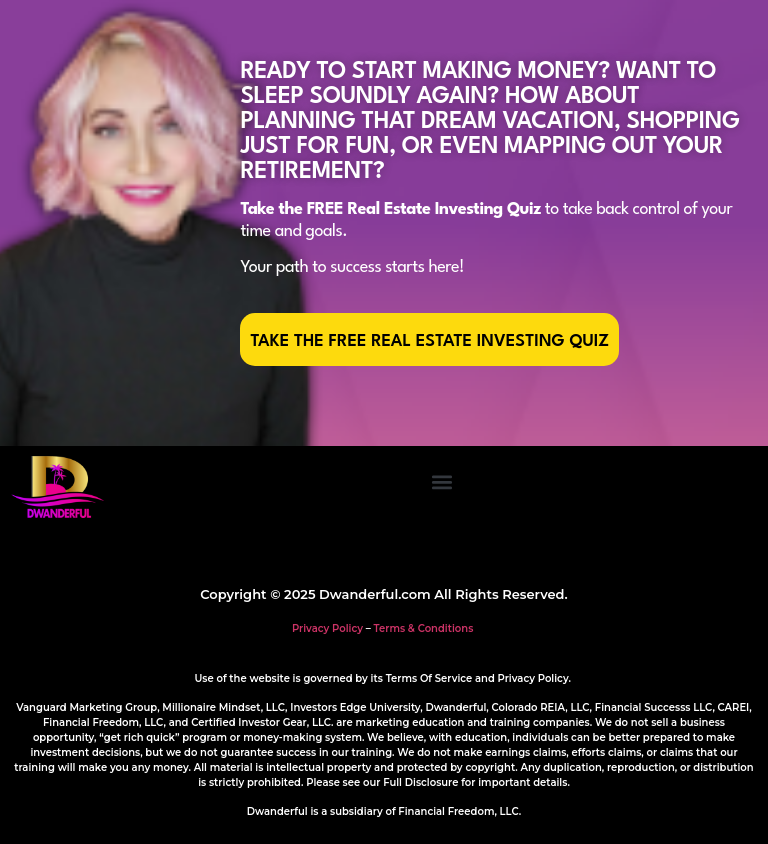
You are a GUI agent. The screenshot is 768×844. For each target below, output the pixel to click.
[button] (441, 482)
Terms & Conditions (424, 628)
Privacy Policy (327, 628)
